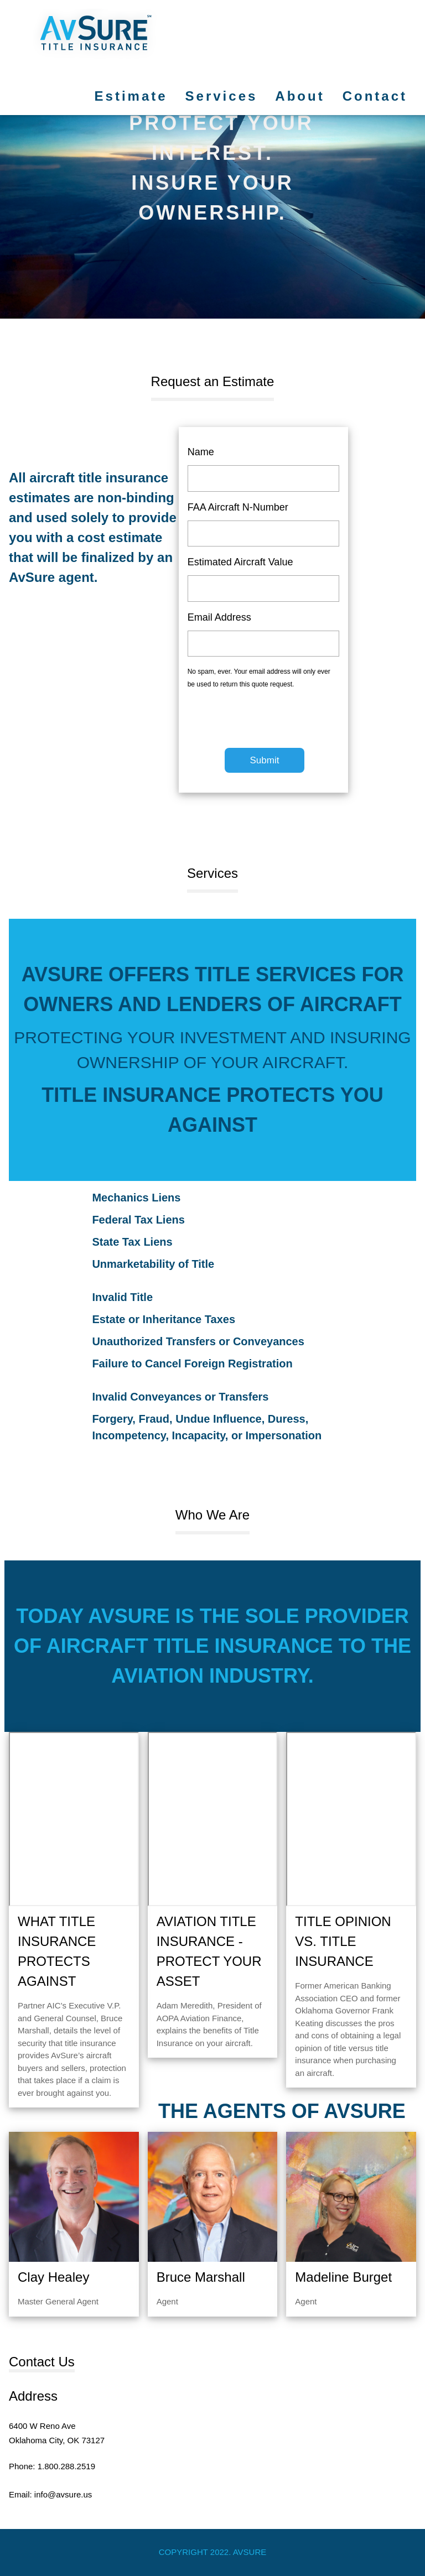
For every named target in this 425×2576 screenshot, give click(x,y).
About (299, 96)
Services (221, 96)
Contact (375, 96)
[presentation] (272, 724)
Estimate (131, 96)
